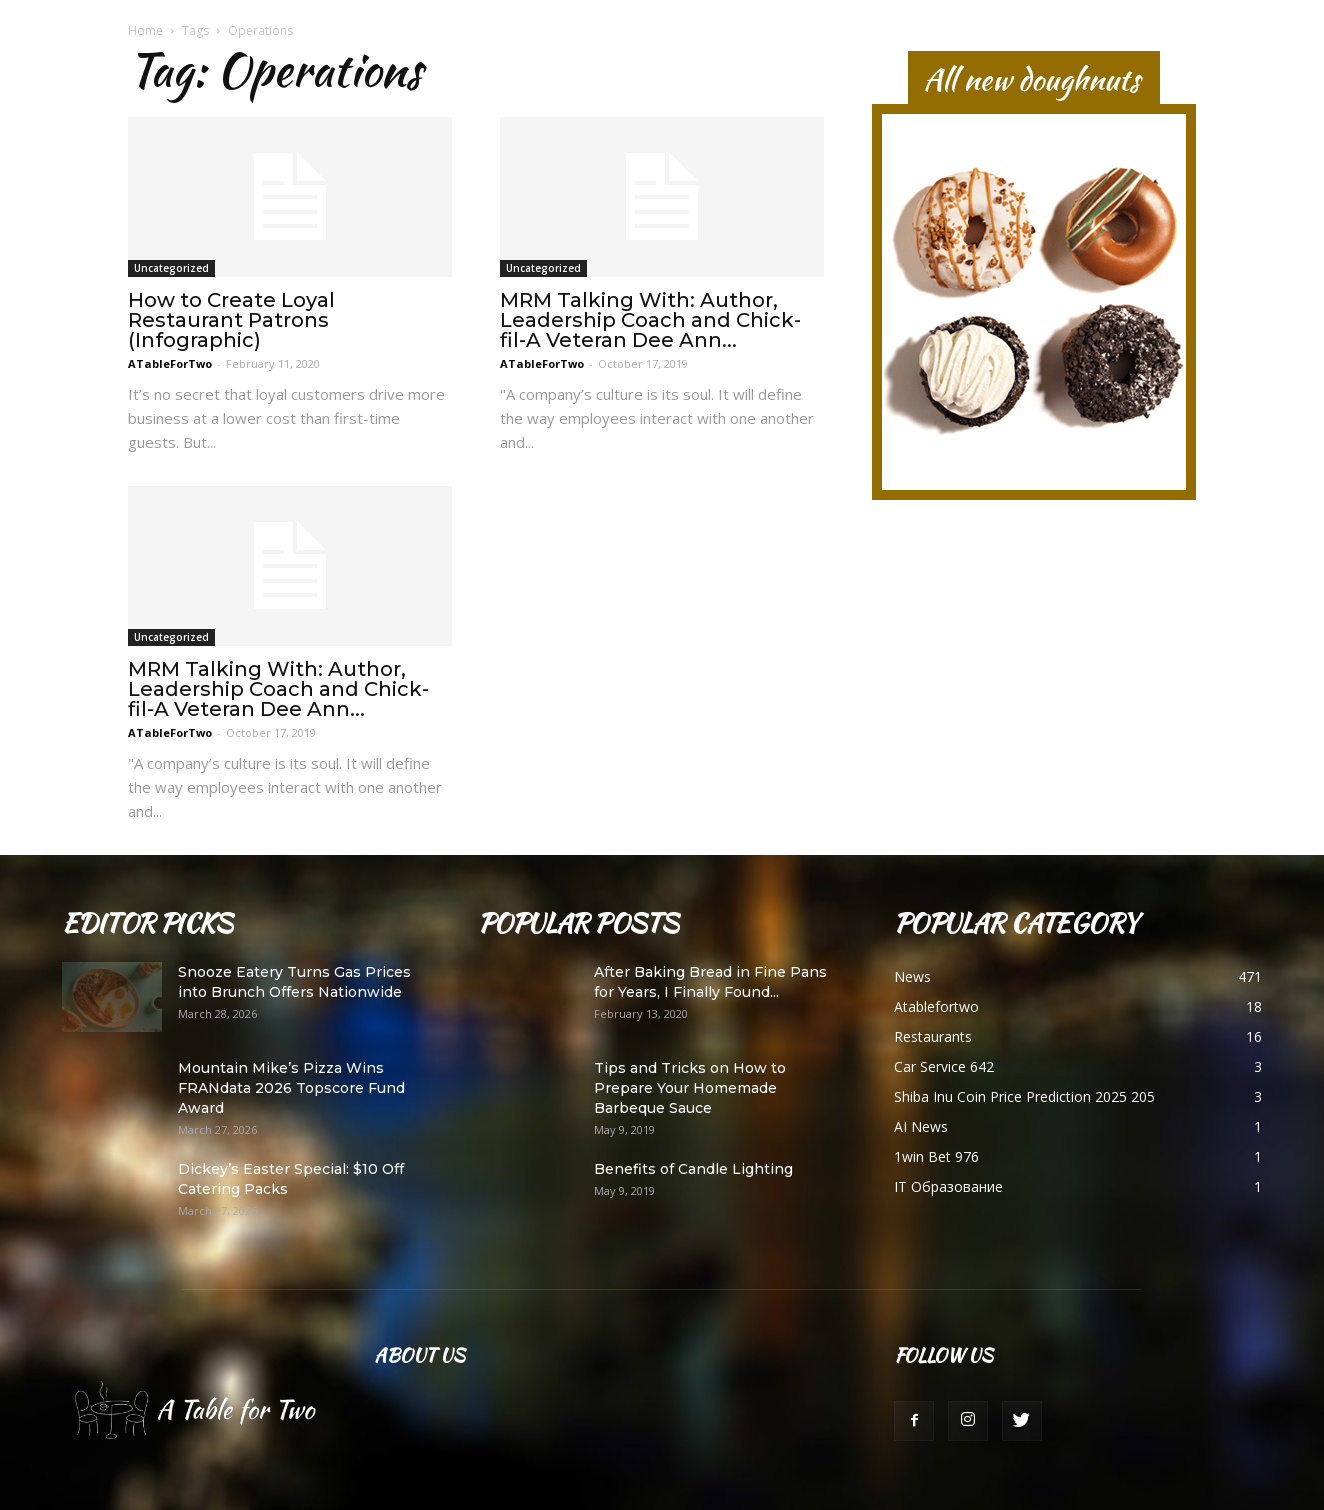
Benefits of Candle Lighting (693, 1169)
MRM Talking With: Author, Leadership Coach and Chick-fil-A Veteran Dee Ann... (650, 320)
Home (145, 30)
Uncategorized (171, 268)
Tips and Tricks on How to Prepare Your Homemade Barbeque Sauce (690, 1088)
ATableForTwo (170, 363)
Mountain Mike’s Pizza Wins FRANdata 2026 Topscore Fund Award (291, 1088)
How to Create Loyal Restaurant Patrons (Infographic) (231, 320)
